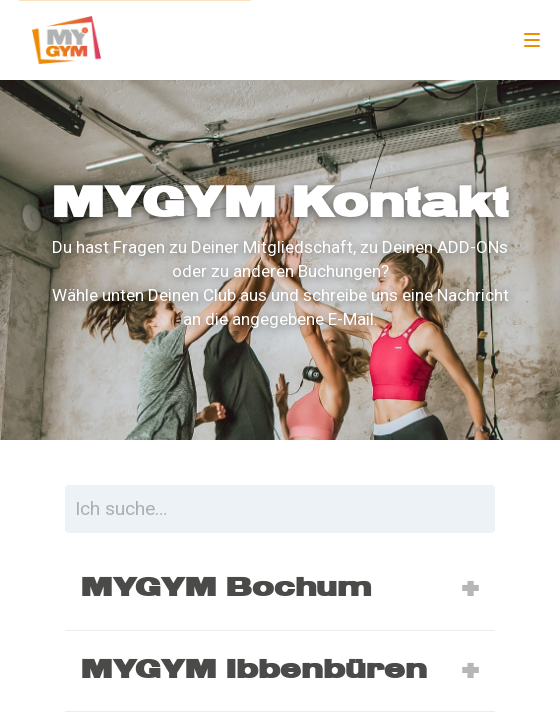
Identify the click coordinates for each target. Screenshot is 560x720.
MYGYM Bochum (226, 588)
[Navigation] (532, 40)
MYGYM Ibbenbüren (254, 670)
